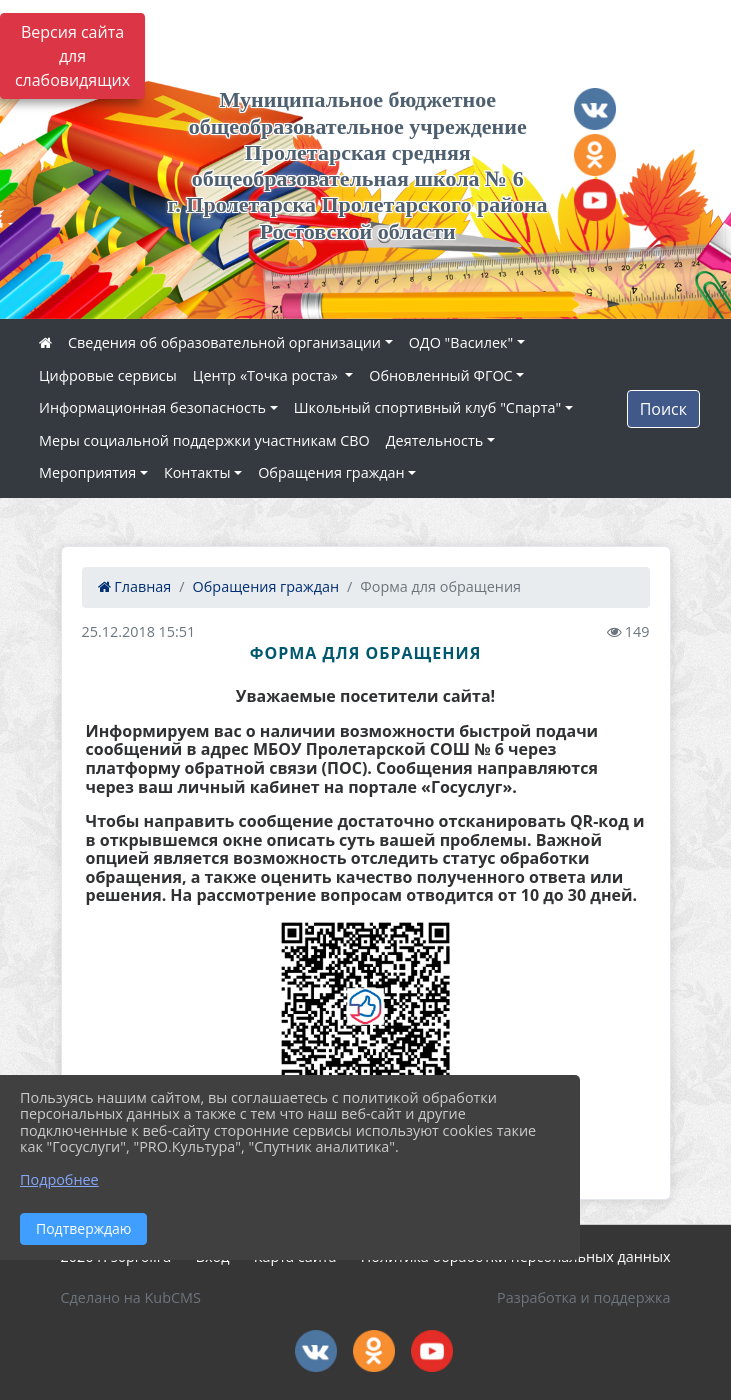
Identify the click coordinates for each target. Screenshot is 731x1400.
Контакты (197, 472)
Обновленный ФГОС (440, 375)
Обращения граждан (331, 472)
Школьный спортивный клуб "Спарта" (427, 407)
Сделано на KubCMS (131, 1297)
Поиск (663, 409)
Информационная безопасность (152, 407)
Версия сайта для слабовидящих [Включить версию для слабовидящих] (72, 56)
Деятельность (434, 440)
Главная (135, 586)
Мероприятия (87, 472)
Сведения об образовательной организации (224, 342)
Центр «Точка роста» (267, 375)
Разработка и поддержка (583, 1297)
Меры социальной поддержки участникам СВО (204, 440)
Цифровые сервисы (108, 375)
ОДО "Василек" (461, 342)
